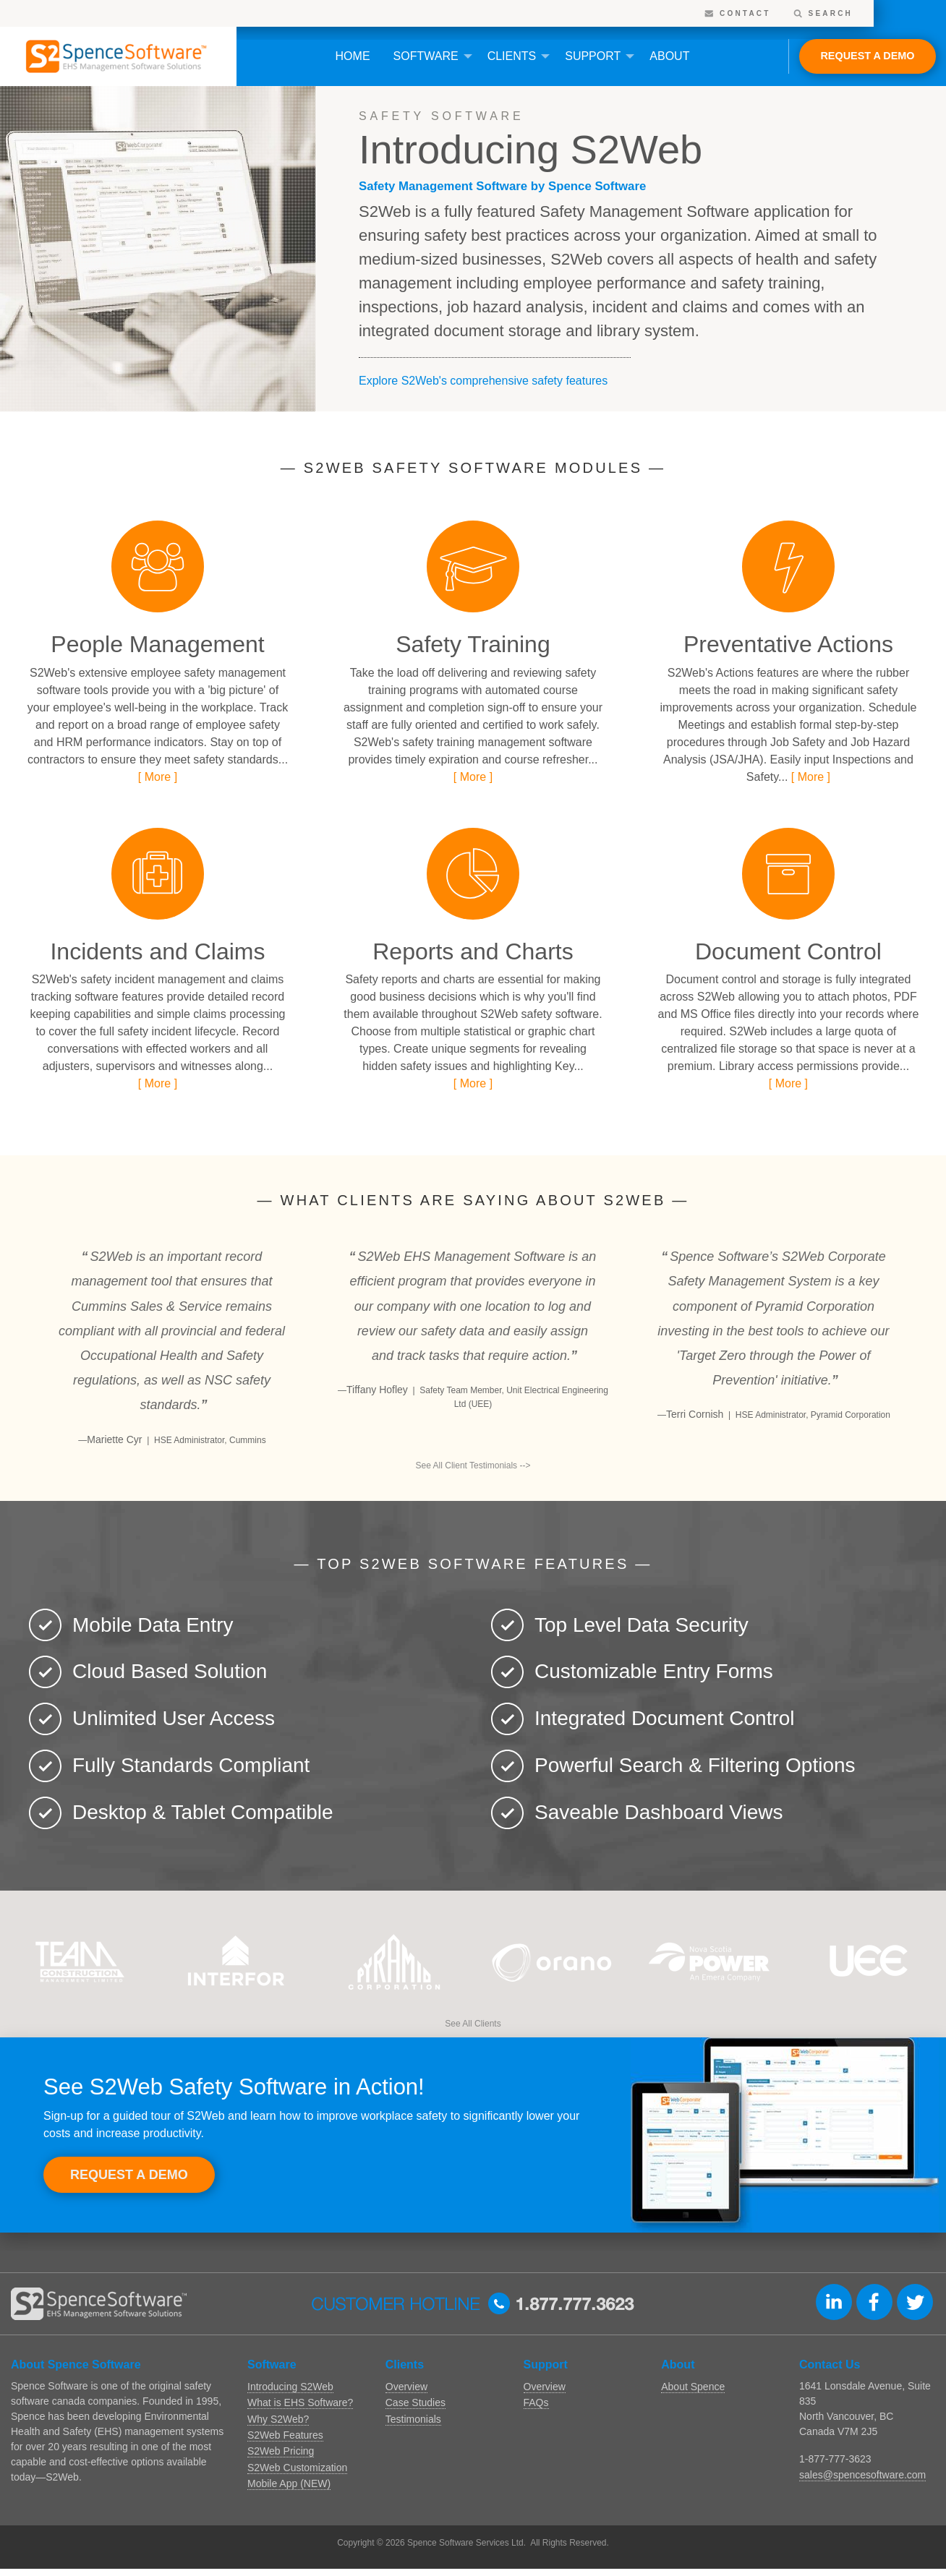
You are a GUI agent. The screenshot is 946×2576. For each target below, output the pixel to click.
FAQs (536, 2402)
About (669, 56)
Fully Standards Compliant (191, 1765)
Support (593, 56)
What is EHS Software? (300, 2402)
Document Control (788, 951)
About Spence (693, 2386)
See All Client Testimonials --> (473, 1465)
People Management (157, 644)
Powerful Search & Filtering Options (695, 1765)
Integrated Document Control (664, 1718)
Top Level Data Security (641, 1625)
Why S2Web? (278, 2419)
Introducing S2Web (290, 2386)
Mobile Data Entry (153, 1625)
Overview (406, 2386)
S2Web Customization (297, 2467)
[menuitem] (353, 56)
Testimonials (413, 2419)
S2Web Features (285, 2435)
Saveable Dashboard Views (658, 1812)
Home (353, 56)
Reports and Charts (472, 951)
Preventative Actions (788, 644)
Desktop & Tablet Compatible (202, 1812)
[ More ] (157, 777)
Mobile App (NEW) (289, 2483)
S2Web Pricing (280, 2451)
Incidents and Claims (157, 951)
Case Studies (415, 2402)
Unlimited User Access (173, 1718)
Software (426, 56)
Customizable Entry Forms (653, 1671)
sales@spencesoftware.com (862, 2475)
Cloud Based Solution (169, 1671)
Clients (512, 56)
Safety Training (473, 644)
